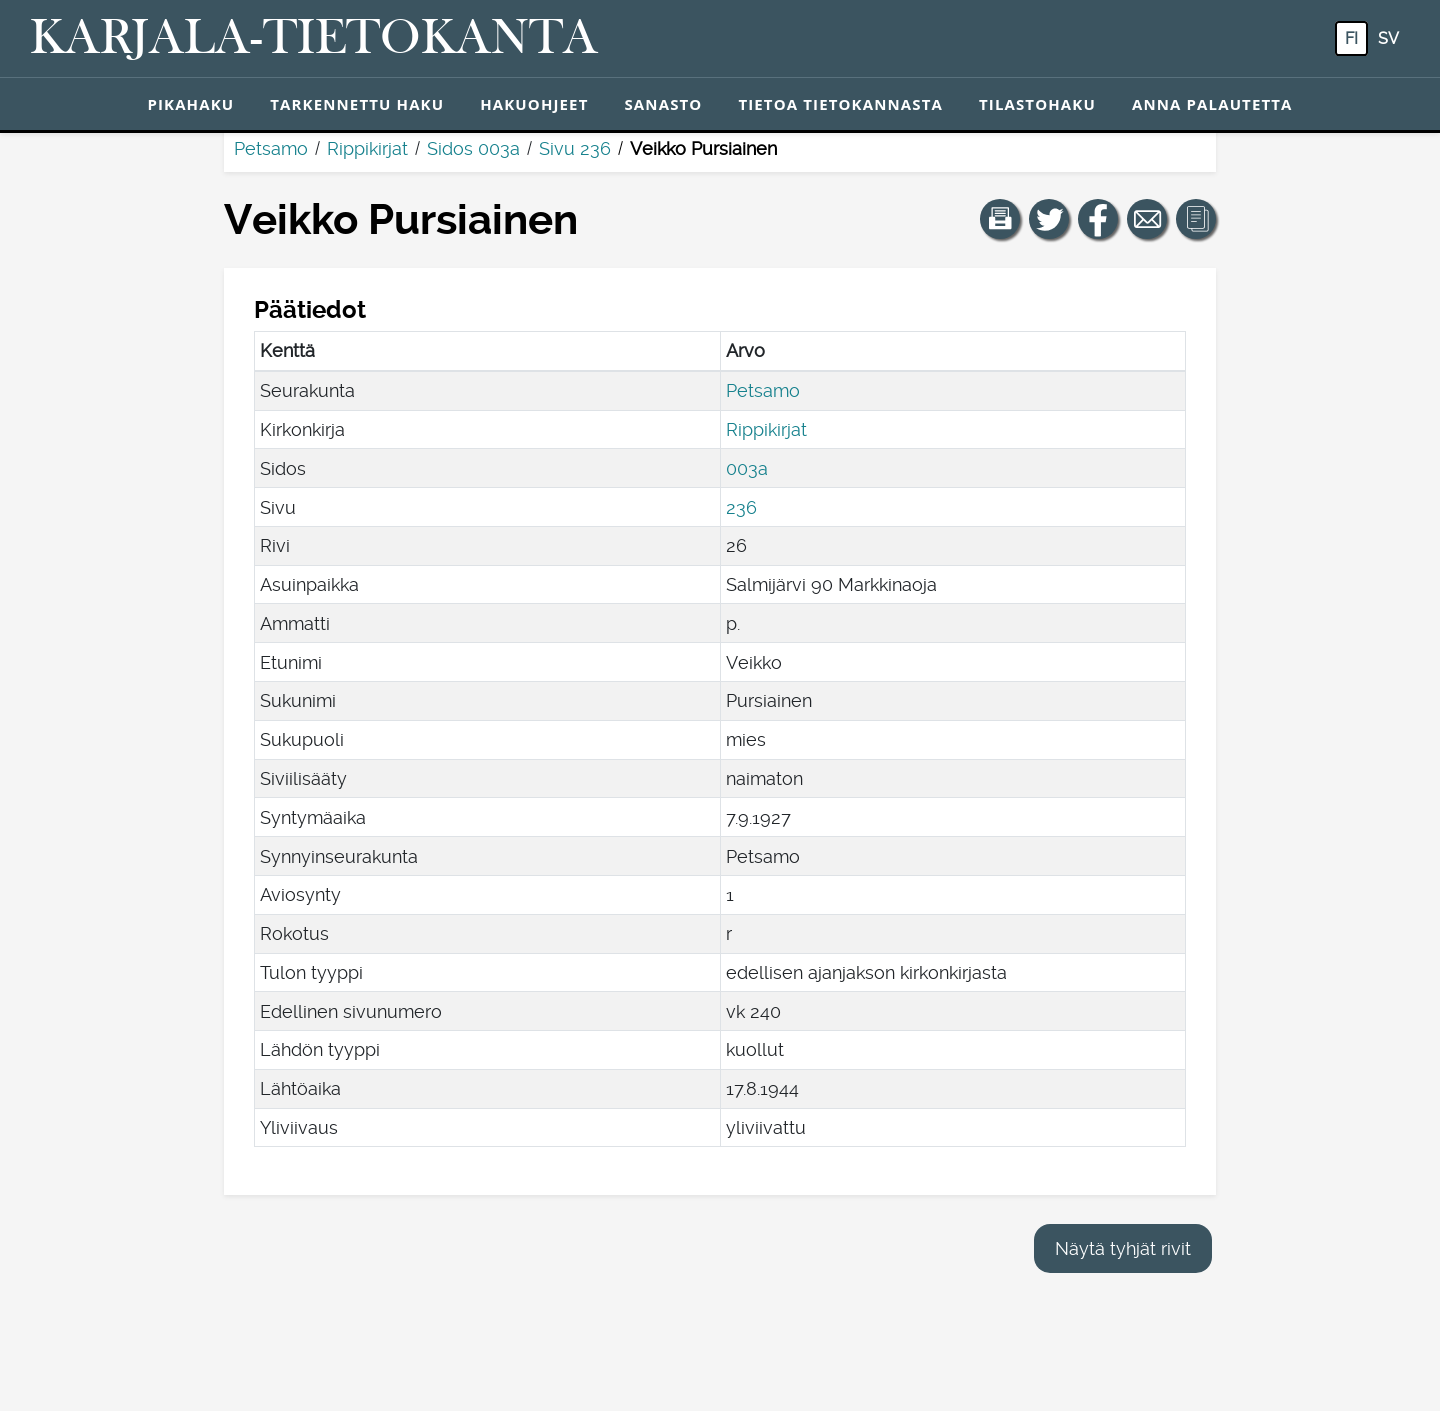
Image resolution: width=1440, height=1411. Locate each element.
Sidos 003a (473, 148)
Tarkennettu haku (357, 104)
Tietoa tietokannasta (840, 104)
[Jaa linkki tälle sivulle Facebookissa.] (1098, 219)
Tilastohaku (1037, 104)
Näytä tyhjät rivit (1123, 1248)
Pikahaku (190, 104)
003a (747, 468)
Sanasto (663, 104)
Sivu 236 (575, 148)
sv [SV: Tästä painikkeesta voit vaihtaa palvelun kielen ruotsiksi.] (1388, 38)
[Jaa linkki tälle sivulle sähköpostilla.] (1147, 219)
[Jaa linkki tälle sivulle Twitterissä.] (1049, 219)
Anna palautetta (1212, 104)
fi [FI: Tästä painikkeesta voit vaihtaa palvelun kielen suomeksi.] (1351, 38)
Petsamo (271, 148)
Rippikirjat (367, 148)
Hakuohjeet (534, 104)
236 (741, 507)
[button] (1000, 219)
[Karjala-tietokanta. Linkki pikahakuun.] (314, 39)
